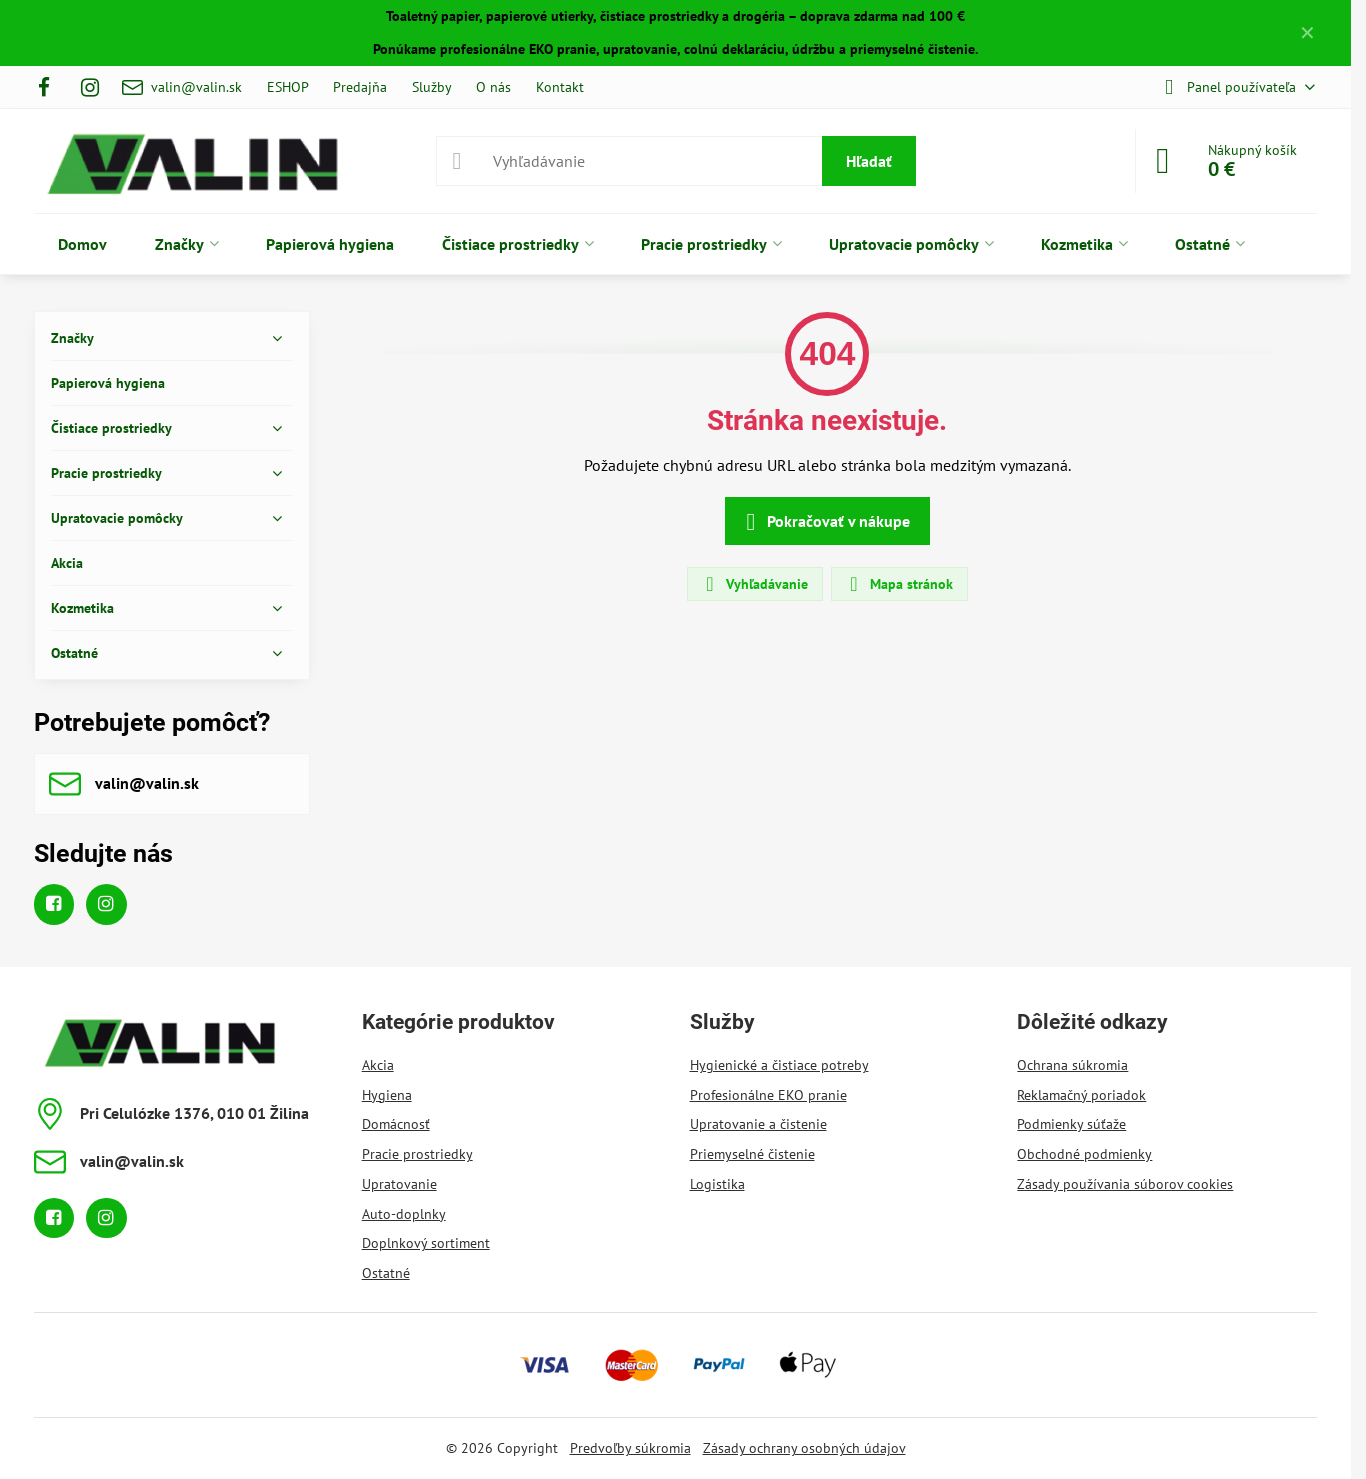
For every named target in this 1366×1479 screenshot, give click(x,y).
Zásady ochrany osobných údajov (804, 1448)
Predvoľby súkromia (630, 1448)
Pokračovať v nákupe (824, 522)
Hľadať (869, 161)
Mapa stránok (898, 584)
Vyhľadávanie (754, 584)
